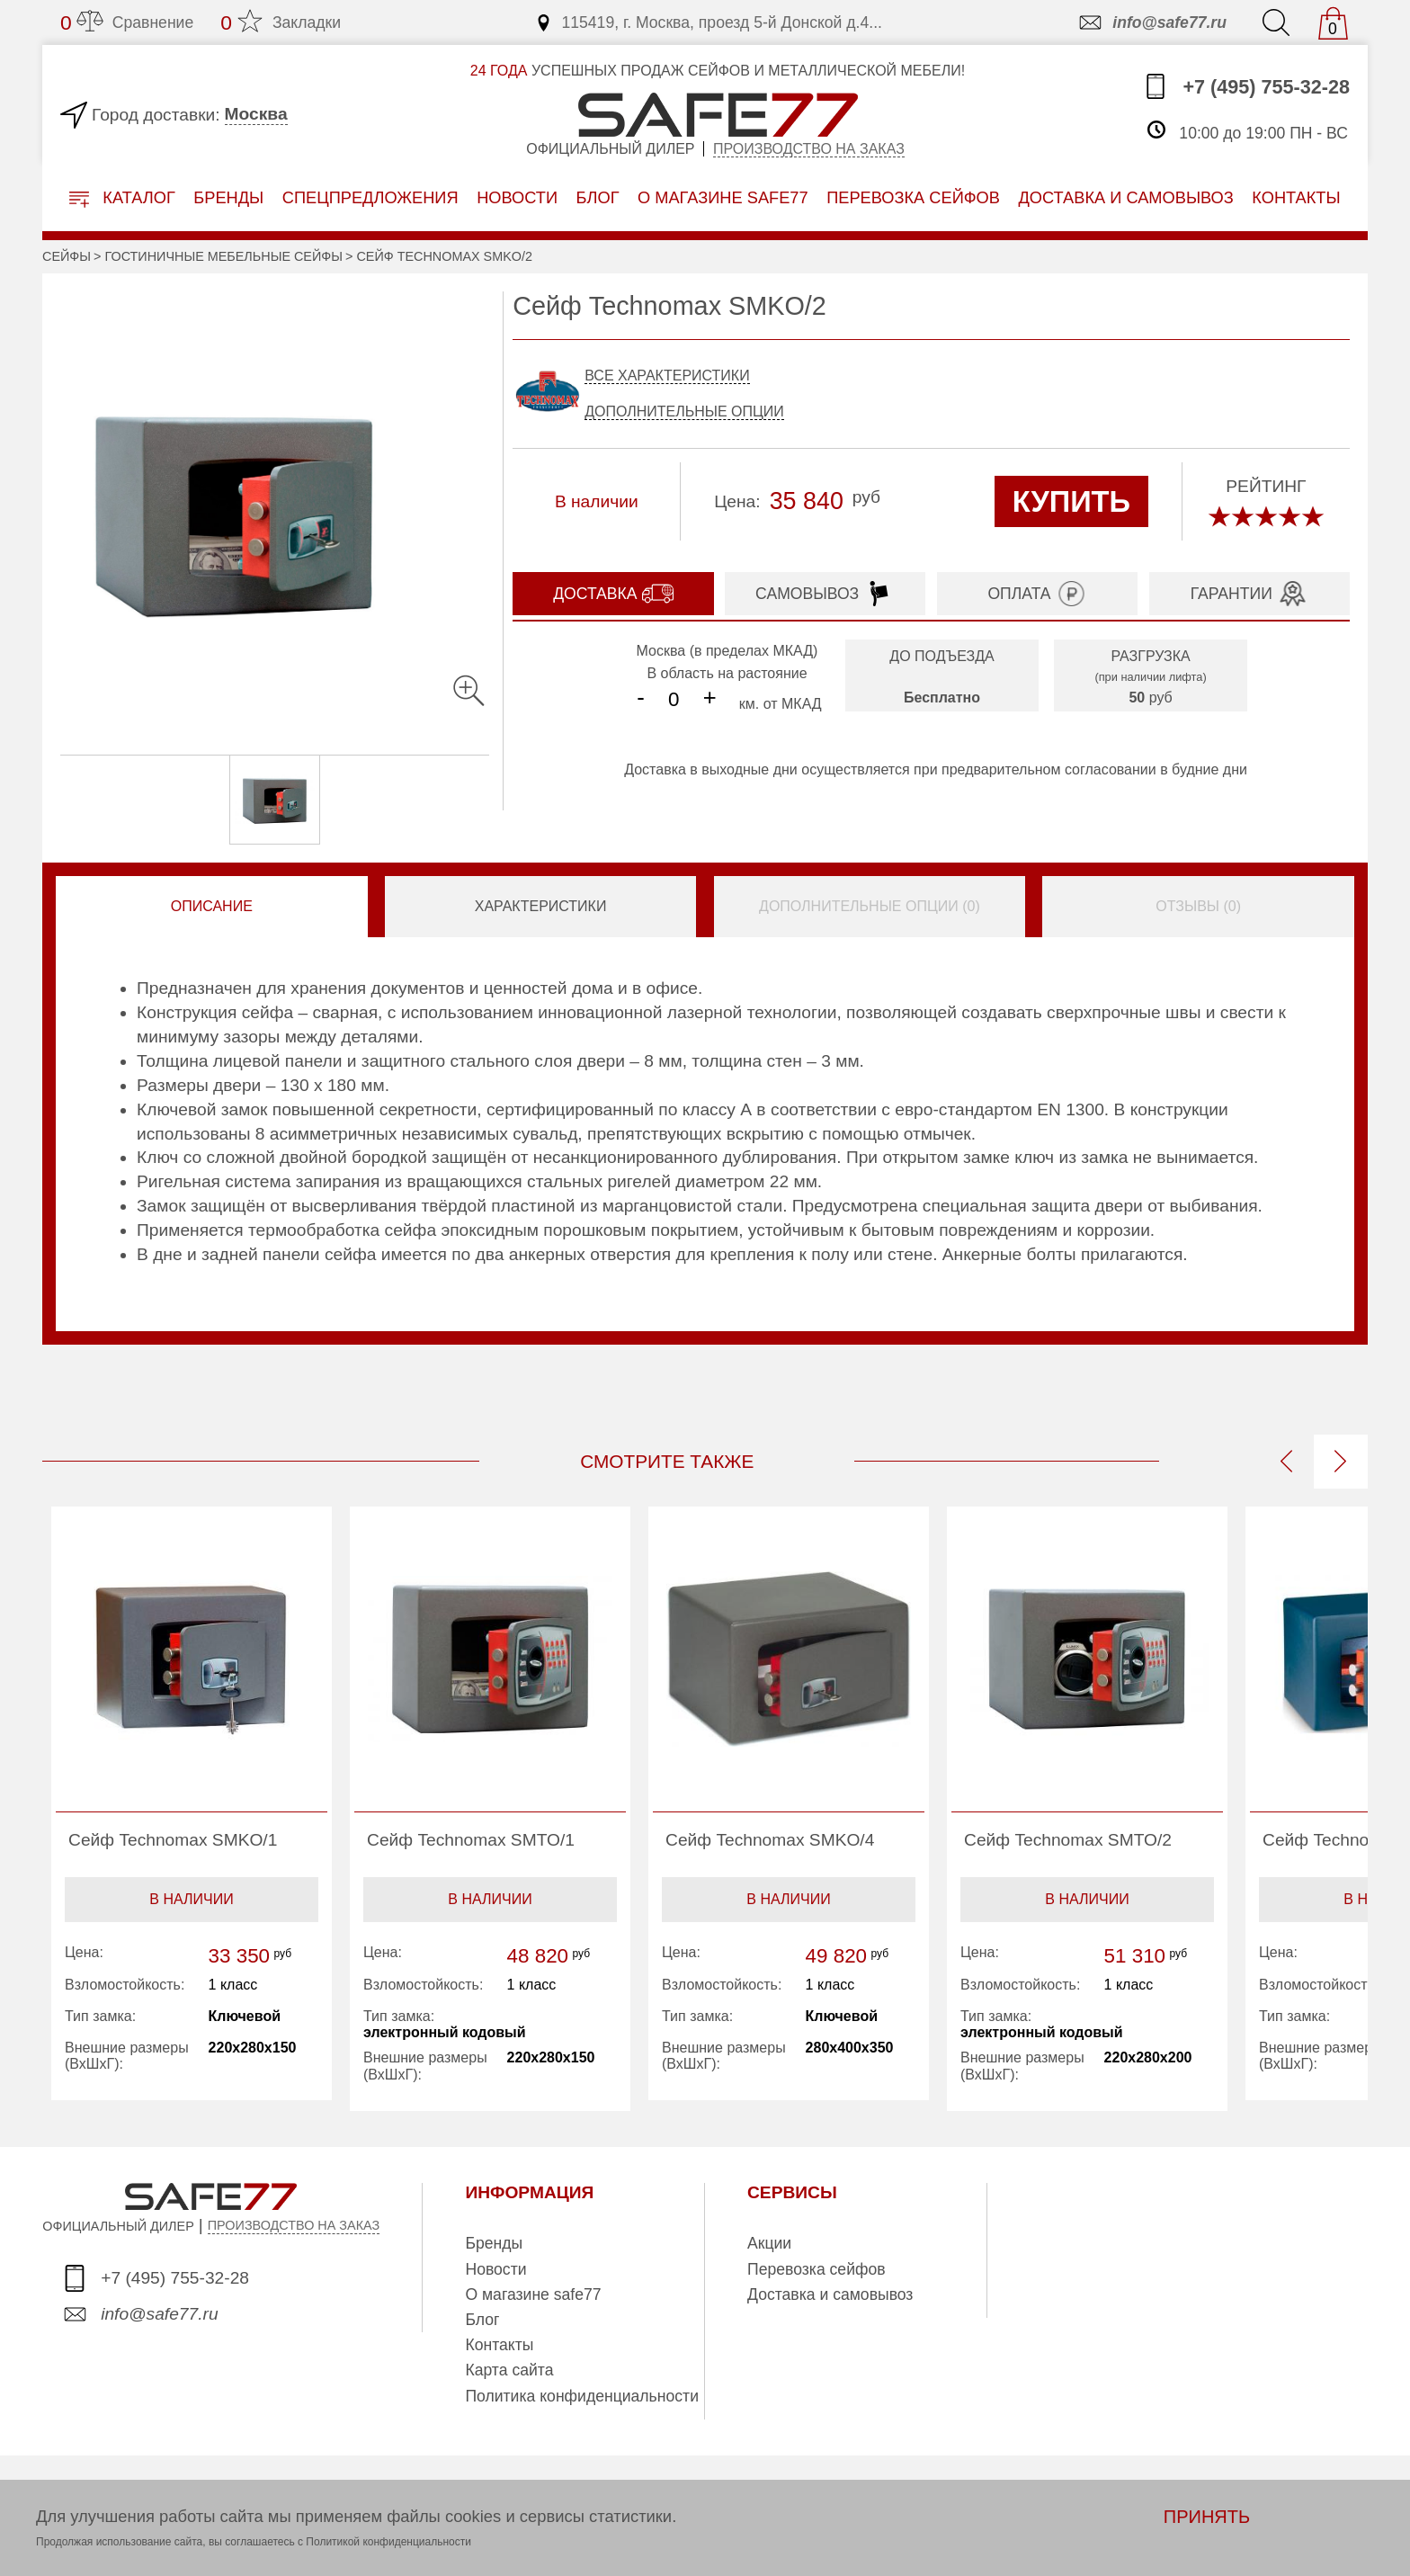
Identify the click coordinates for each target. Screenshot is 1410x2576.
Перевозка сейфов (816, 2269)
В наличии (191, 1899)
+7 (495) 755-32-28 (1246, 86)
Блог (598, 197)
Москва (256, 113)
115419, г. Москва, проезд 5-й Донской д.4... (708, 22)
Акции (769, 2243)
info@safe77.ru (1151, 22)
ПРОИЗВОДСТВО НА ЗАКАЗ (293, 2225)
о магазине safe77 (723, 197)
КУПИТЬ (1071, 501)
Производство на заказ (809, 149)
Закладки (280, 22)
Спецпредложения (370, 197)
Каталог (122, 198)
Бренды (228, 197)
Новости (517, 197)
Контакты (499, 2345)
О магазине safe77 (533, 2294)
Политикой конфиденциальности (388, 2542)
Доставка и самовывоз (830, 2294)
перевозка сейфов (913, 197)
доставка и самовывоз (1125, 197)
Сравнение (126, 22)
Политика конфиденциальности (582, 2396)
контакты (1296, 197)
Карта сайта (509, 2370)
